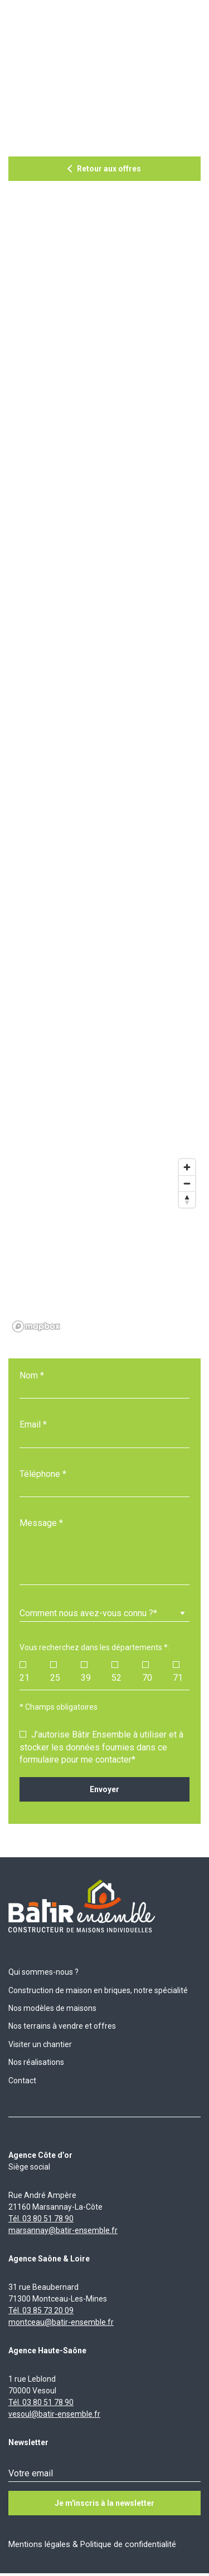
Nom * (32, 1375)
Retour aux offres (109, 168)
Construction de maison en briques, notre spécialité (98, 1990)
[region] (104, 1245)
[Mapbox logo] (36, 1326)
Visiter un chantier (40, 2044)
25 (55, 1671)
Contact (22, 2080)
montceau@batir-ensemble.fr (61, 2322)
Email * (33, 1424)
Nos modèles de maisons (52, 2008)
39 (86, 1671)
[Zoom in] (187, 1167)
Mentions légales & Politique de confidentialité (92, 2544)
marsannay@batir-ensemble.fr (63, 2230)
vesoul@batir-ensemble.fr (54, 2414)
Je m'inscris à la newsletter (104, 2503)
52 (116, 1671)
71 (178, 1671)
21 (25, 1671)
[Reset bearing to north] (187, 1199)
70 (147, 1671)
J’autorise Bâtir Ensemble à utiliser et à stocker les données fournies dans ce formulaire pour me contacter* (101, 1747)
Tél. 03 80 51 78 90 (41, 2218)
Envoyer (104, 1789)
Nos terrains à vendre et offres (62, 2025)
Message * (41, 1523)
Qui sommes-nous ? (43, 1971)
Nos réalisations (36, 2062)
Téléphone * (43, 1474)
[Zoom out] (187, 1183)
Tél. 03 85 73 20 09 (41, 2310)
